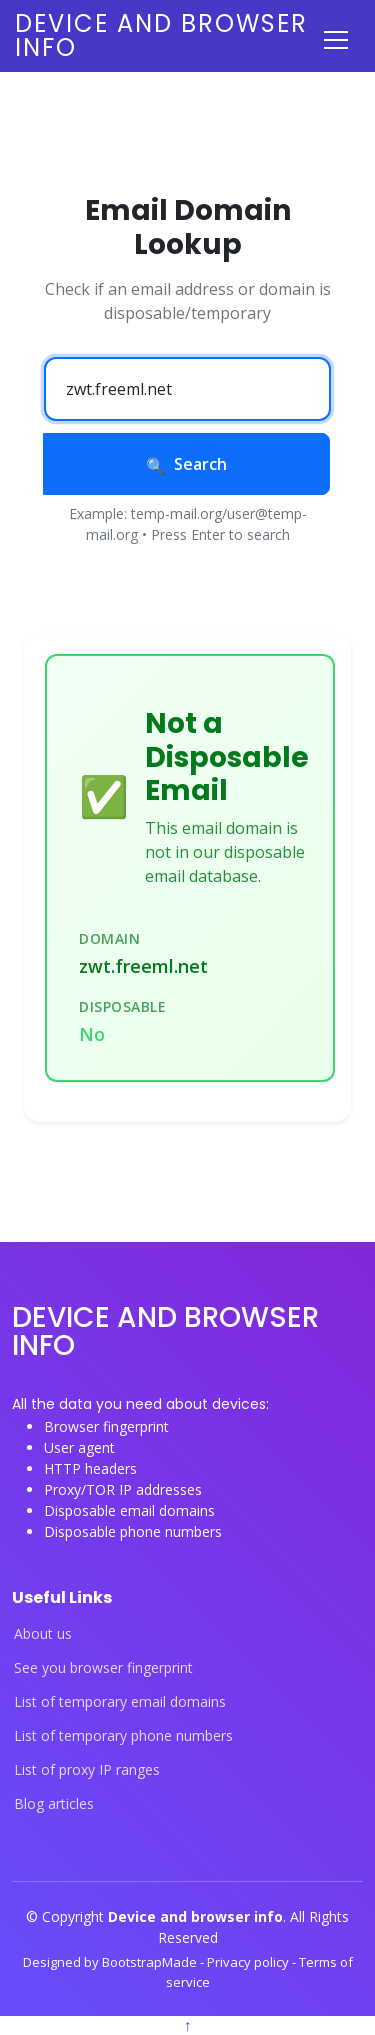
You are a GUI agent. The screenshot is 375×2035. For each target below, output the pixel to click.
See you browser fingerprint (103, 1668)
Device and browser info (161, 35)
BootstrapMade (151, 1962)
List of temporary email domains (120, 1702)
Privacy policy (249, 1962)
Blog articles (54, 1804)
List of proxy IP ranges (87, 1770)
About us (43, 1634)
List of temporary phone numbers (123, 1736)
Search (186, 464)
